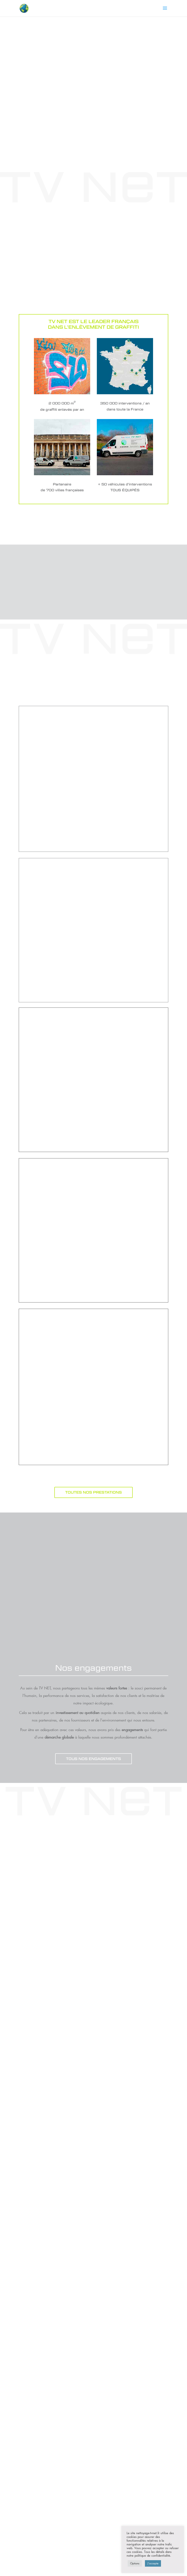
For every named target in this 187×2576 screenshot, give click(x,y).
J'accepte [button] (152, 2563)
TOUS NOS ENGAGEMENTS (93, 1760)
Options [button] (134, 2563)
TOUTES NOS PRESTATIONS (93, 1492)
